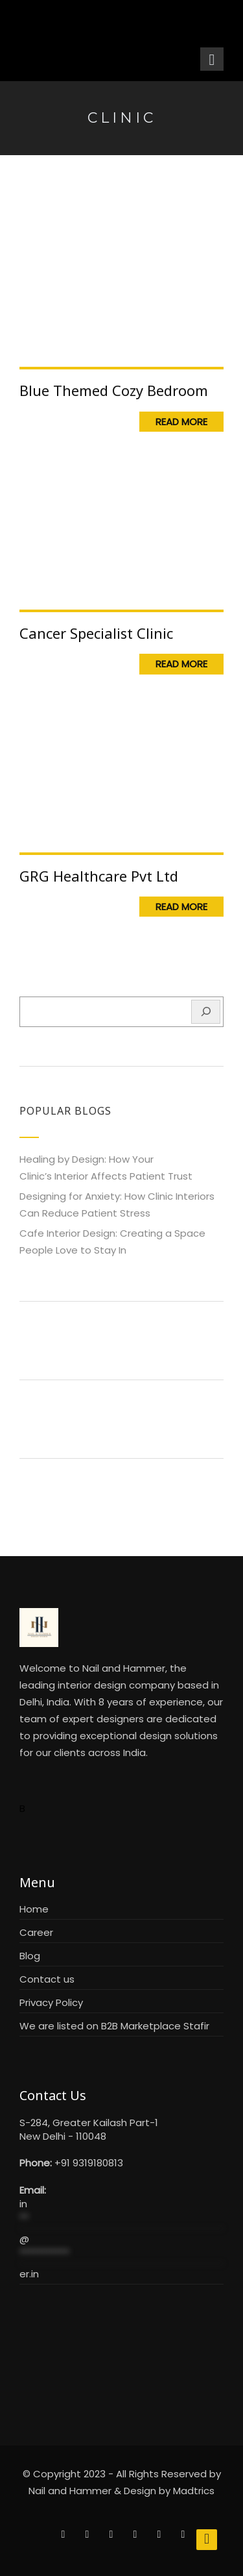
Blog (29, 1956)
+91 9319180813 (88, 2163)
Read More (181, 421)
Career (36, 1932)
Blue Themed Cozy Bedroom (113, 390)
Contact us (47, 1979)
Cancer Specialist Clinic (96, 633)
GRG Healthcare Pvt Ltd (98, 876)
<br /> (121, 2346)
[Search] (205, 1012)
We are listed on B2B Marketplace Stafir (114, 2026)
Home (34, 1909)
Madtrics (193, 2490)
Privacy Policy (51, 2002)
